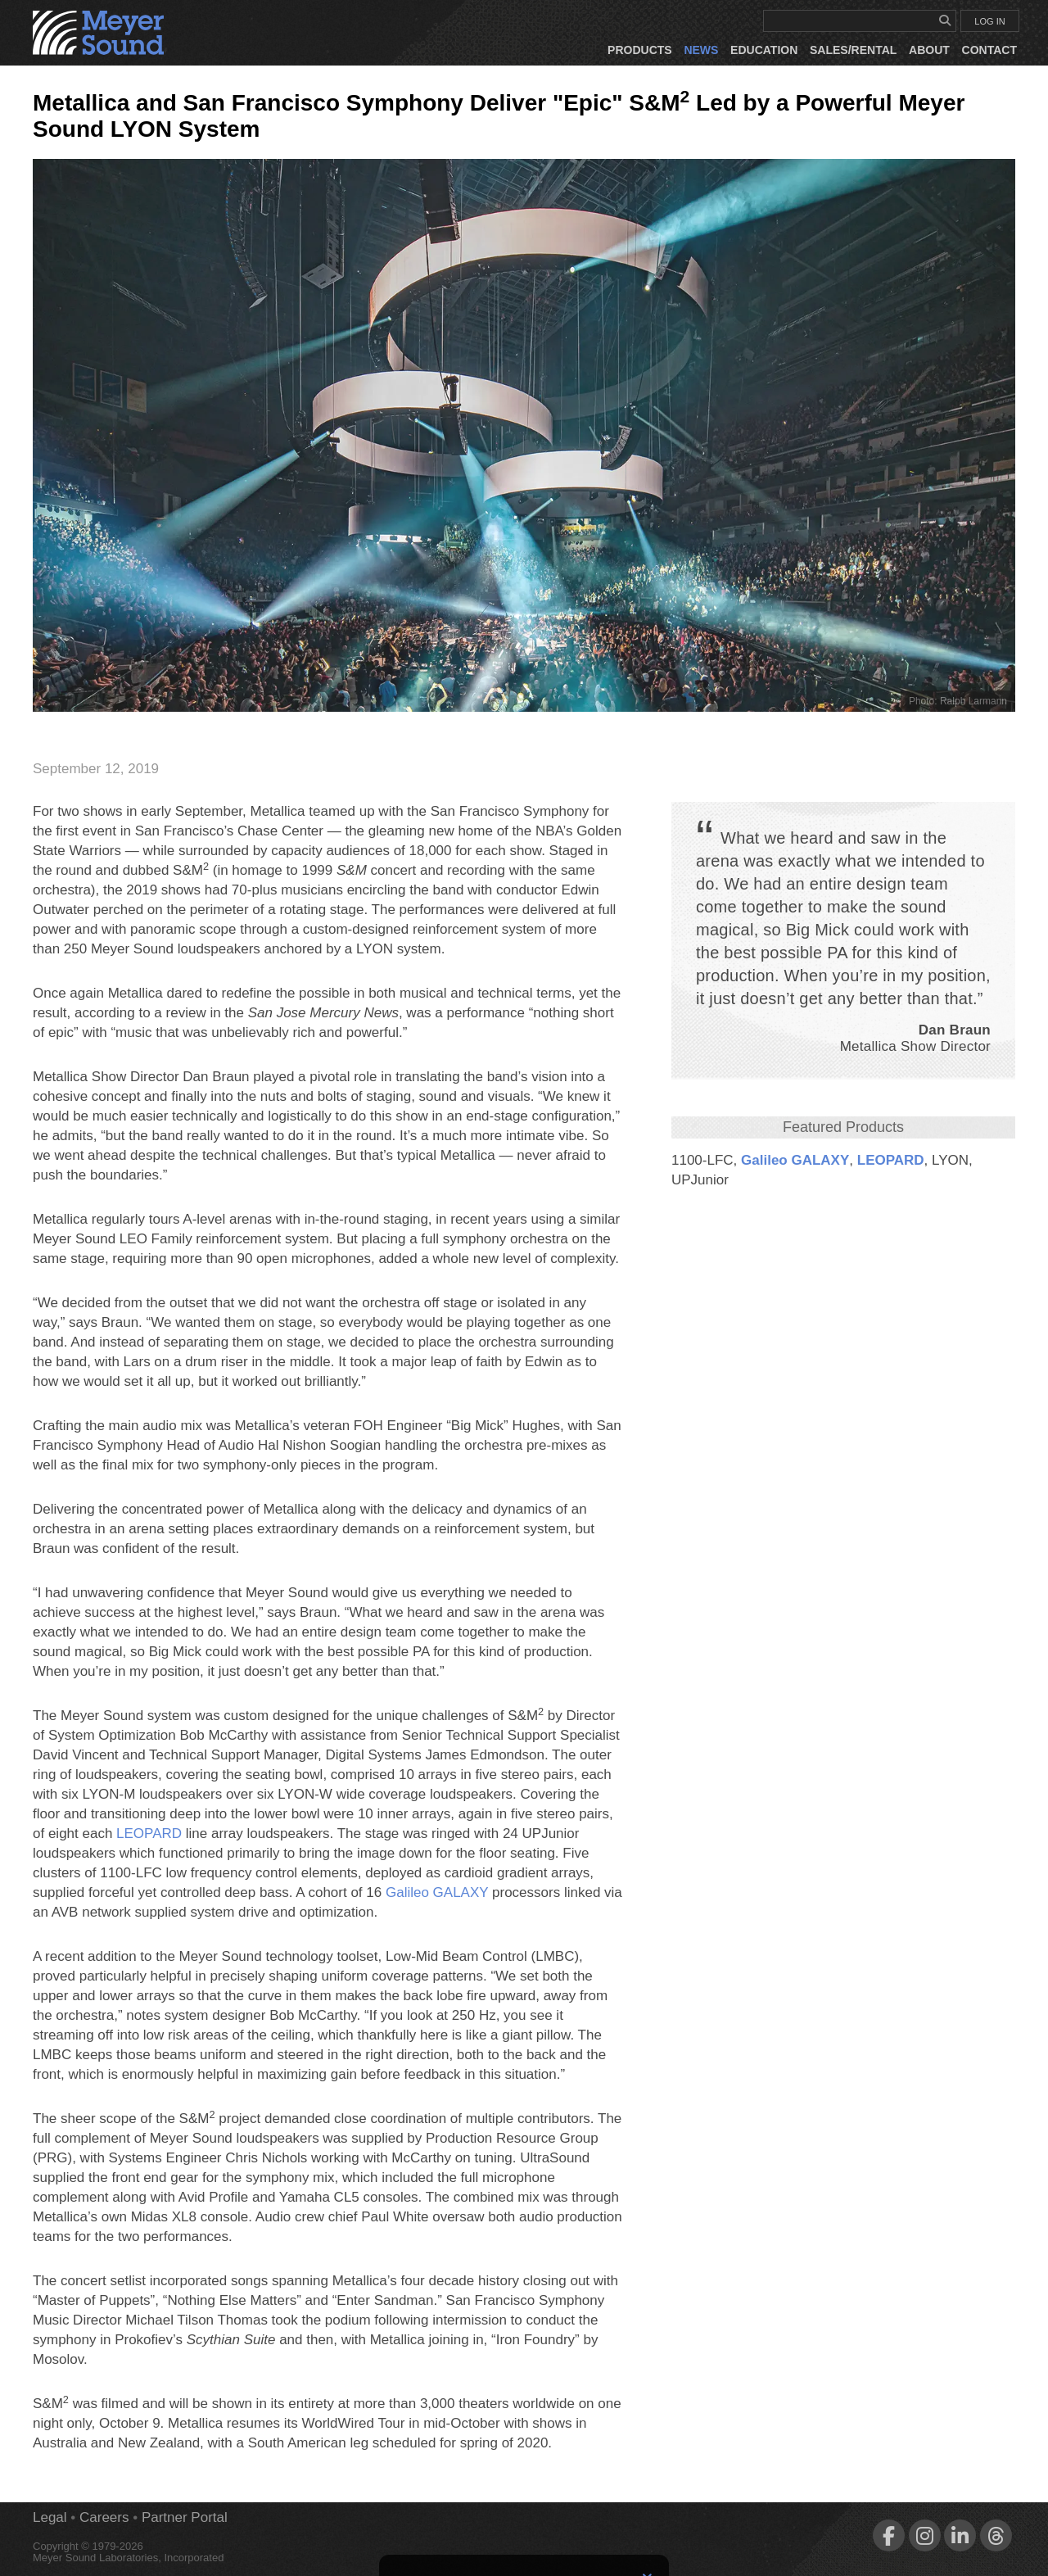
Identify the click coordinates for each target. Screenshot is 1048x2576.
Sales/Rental (853, 50)
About (929, 50)
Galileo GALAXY (795, 1160)
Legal (50, 2517)
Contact (989, 50)
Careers (104, 2517)
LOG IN (989, 21)
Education (763, 50)
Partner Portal (185, 2517)
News (701, 50)
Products (640, 50)
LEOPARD (890, 1160)
